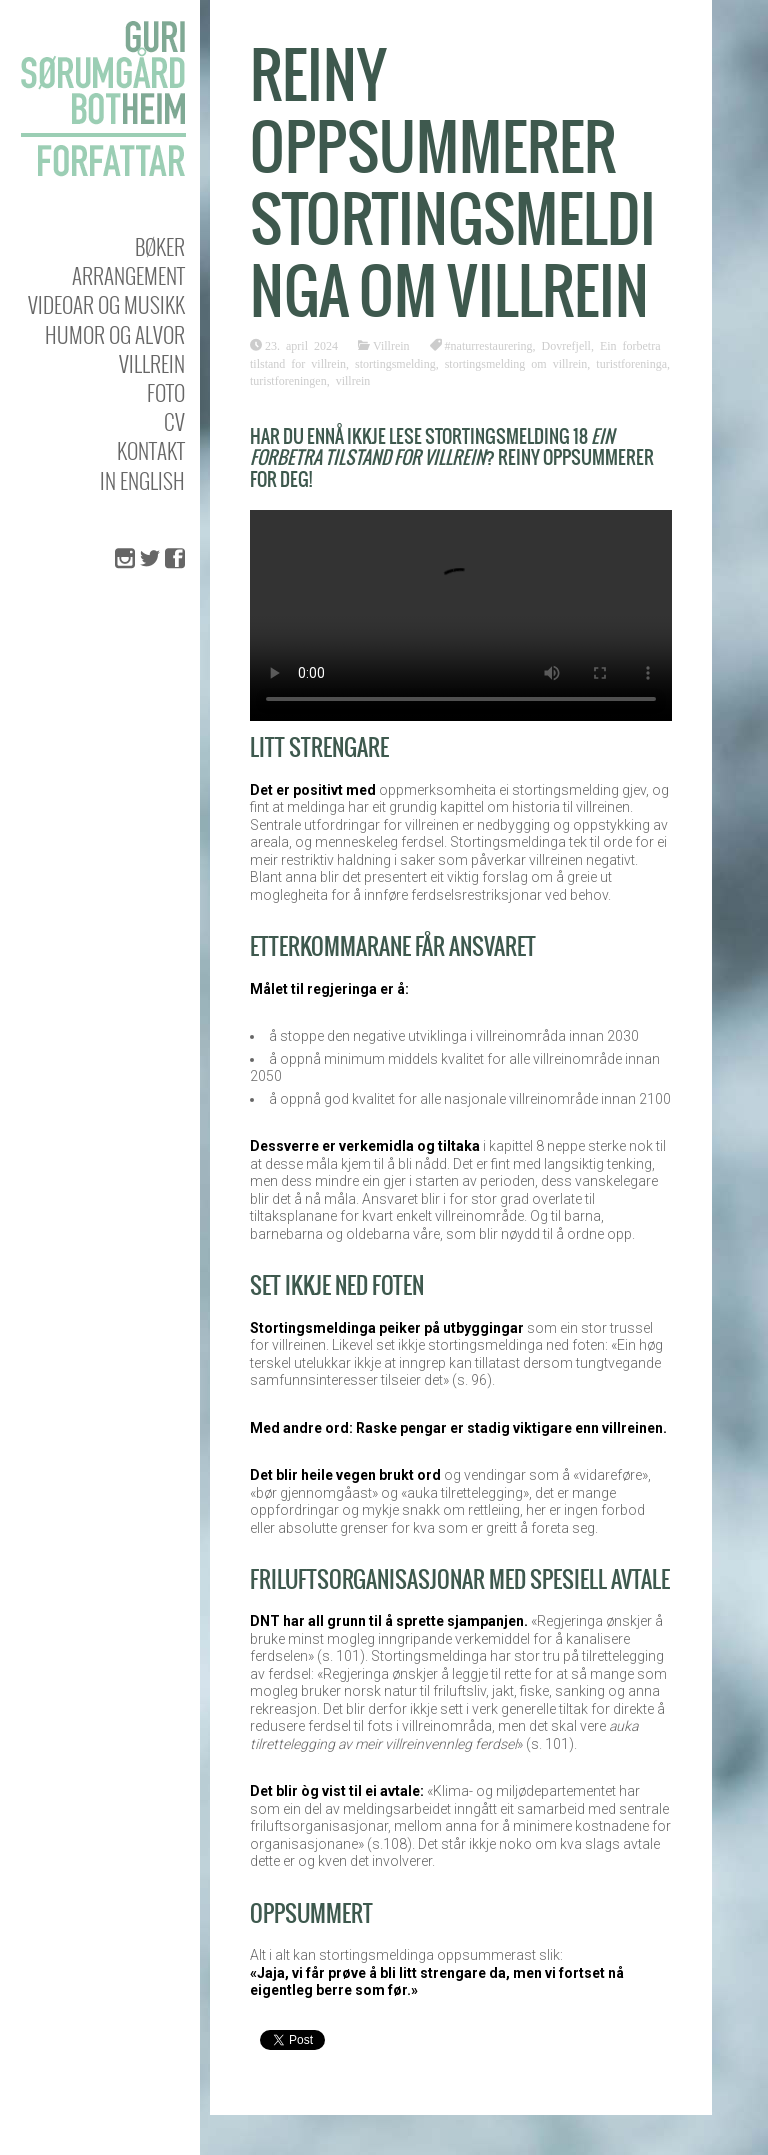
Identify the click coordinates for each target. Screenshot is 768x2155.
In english (142, 480)
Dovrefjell (566, 345)
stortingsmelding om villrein (516, 363)
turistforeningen (288, 380)
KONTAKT (151, 450)
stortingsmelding (395, 363)
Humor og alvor (115, 334)
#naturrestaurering (489, 345)
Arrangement (128, 275)
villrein (353, 380)
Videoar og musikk (106, 304)
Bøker (160, 246)
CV (174, 421)
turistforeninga (631, 363)
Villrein (152, 363)
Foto (166, 392)
